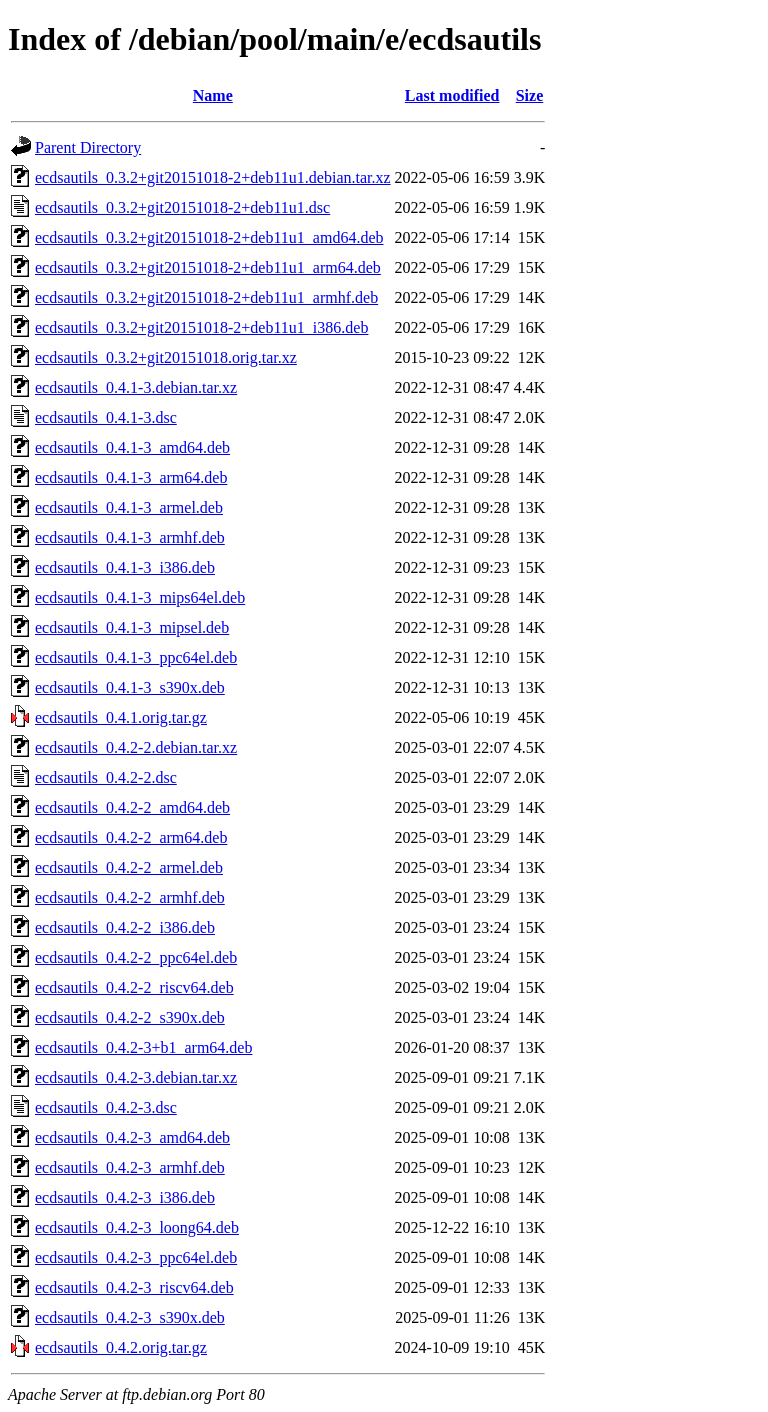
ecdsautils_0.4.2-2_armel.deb (129, 867)
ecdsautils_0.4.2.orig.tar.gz (121, 1347)
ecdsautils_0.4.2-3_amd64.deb (132, 1137)
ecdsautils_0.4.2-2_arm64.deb (131, 837)
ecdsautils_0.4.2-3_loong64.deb (137, 1227)
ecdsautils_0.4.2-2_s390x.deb (130, 1017)
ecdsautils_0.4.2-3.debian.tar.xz (136, 1077)
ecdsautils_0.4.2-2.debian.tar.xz (136, 747)
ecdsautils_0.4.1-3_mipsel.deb (132, 627)
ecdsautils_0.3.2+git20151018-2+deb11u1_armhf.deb (206, 297)
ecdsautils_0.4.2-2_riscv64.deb (134, 987)
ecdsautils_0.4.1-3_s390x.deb (130, 687)
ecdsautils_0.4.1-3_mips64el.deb (140, 597)
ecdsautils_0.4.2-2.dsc (106, 777)
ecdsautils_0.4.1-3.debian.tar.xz (136, 387)
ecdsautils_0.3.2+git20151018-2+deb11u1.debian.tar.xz (213, 177)
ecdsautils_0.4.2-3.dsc (106, 1107)
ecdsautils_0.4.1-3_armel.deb (129, 507)
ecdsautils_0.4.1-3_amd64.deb (132, 447)
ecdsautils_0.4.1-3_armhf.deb (130, 537)
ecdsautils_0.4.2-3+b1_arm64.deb (143, 1047)
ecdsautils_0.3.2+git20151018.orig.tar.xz (166, 357)
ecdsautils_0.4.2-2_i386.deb (125, 927)
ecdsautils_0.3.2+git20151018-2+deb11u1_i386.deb (201, 327)
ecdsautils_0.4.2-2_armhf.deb (130, 897)
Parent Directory (88, 147)
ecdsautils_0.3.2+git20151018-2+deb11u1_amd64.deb (209, 237)
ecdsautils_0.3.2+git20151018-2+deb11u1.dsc (182, 207)
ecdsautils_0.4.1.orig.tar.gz (121, 717)
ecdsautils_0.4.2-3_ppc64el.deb (136, 1257)
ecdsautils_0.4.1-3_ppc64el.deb (136, 657)
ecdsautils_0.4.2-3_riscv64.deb (134, 1287)
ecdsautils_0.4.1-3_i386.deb (125, 567)
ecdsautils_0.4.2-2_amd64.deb (132, 807)
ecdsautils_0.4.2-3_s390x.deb (130, 1317)
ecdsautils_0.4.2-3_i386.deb (125, 1197)
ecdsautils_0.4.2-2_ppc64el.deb (136, 957)
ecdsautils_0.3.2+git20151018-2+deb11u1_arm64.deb (208, 267)
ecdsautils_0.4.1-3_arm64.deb (131, 477)
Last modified (452, 95)
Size (530, 95)
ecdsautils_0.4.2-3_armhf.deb (130, 1167)
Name (213, 95)
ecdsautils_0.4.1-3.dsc (106, 417)
